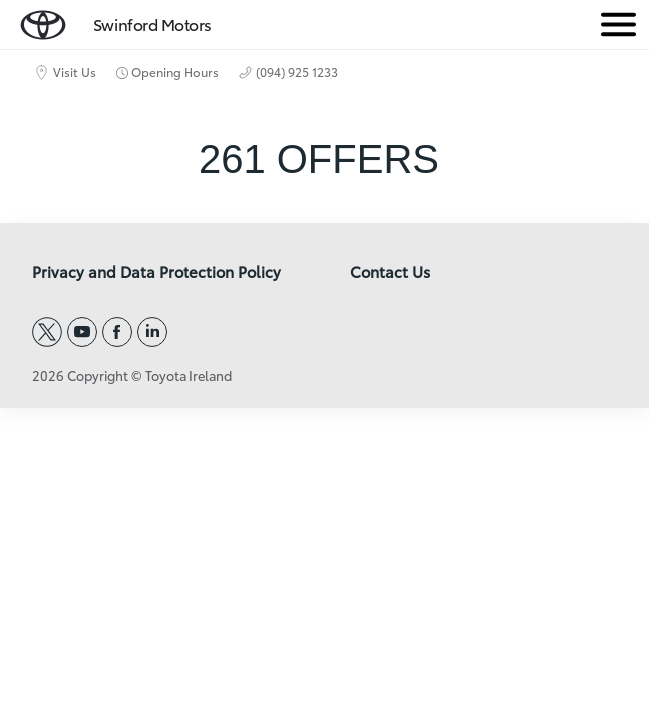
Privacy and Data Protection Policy (156, 272)
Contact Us (390, 272)
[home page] (43, 20)
